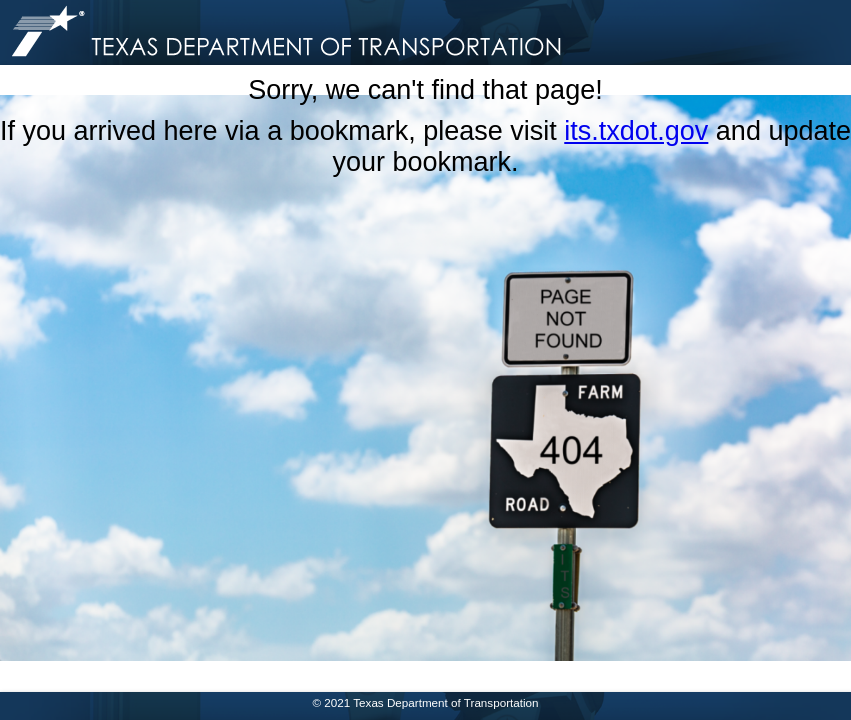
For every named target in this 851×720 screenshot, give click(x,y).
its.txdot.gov (636, 131)
